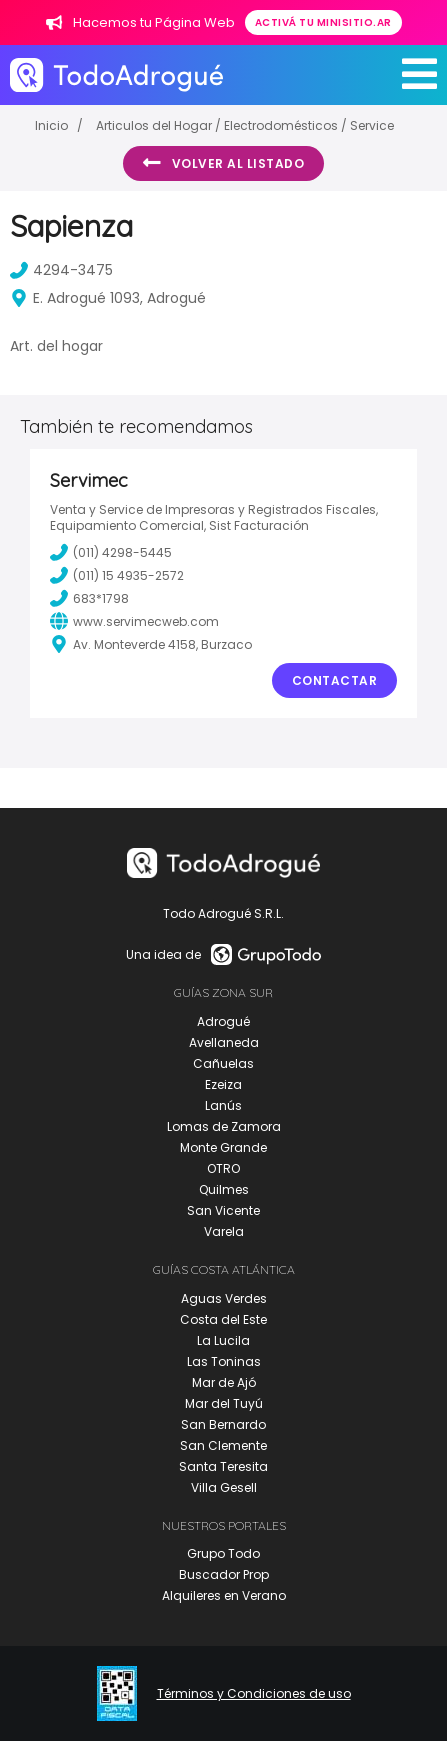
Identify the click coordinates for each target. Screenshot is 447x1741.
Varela (224, 1231)
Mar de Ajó (224, 1382)
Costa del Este (223, 1319)
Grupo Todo (223, 1553)
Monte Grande (223, 1147)
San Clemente (223, 1445)
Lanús (223, 1105)
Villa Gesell (224, 1487)
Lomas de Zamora (224, 1126)
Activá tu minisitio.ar (323, 22)
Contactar (335, 680)
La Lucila (223, 1340)
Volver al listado (223, 163)
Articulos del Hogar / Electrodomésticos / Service (245, 125)
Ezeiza (223, 1084)
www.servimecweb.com (134, 621)
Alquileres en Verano (224, 1595)
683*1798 (89, 598)
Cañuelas (223, 1063)
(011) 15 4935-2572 (117, 575)
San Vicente (223, 1210)
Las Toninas (224, 1361)
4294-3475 (61, 270)
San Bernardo (223, 1424)
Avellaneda (224, 1042)
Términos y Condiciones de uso (254, 1694)
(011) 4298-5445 (111, 552)
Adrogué (223, 1021)
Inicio (51, 125)
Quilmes (224, 1189)
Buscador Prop (224, 1574)
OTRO (223, 1168)
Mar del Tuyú (224, 1403)
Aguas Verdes (224, 1298)
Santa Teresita (223, 1466)
